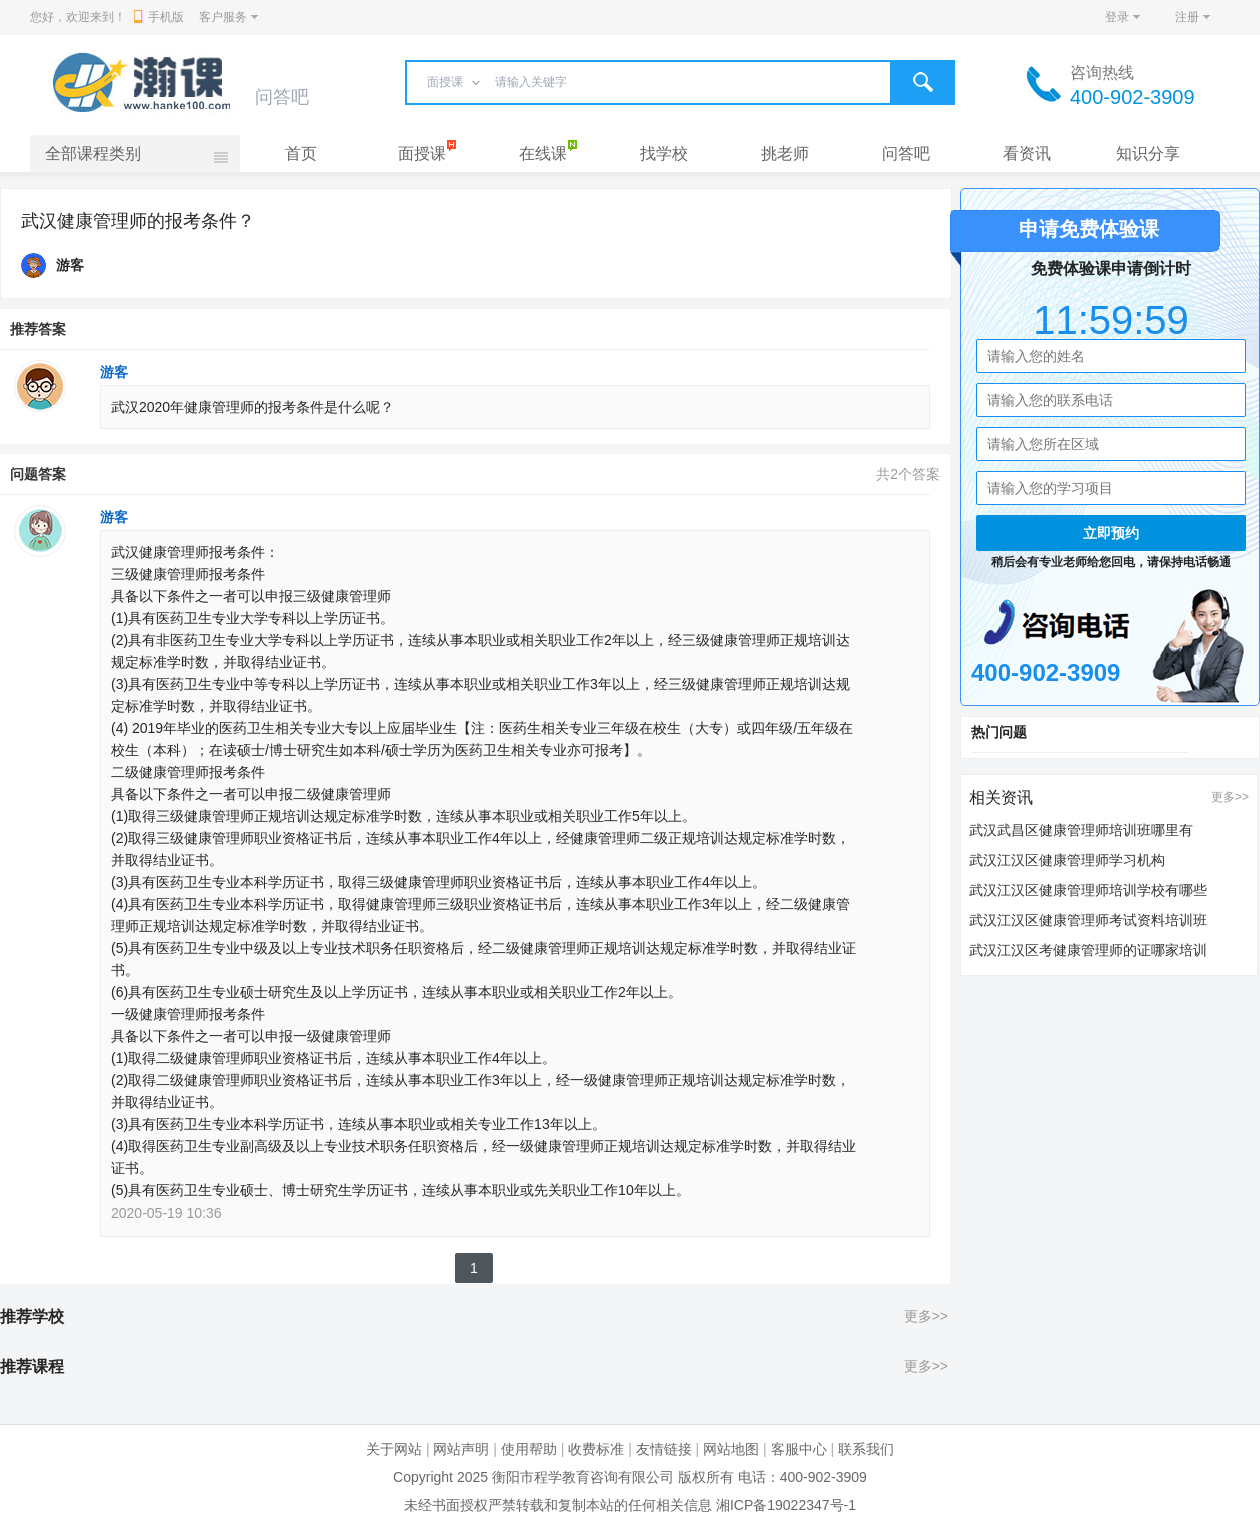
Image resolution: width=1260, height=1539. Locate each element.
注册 (1187, 17)
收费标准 (596, 1449)
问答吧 (906, 153)
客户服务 (223, 17)
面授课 (422, 153)
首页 (301, 153)
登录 (1117, 17)
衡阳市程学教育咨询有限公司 (583, 1477)
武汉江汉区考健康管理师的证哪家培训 (1088, 950)
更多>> (926, 1316)
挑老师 (785, 153)
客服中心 (799, 1449)
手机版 (159, 17)
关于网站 (394, 1449)
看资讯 (1027, 153)
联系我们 (866, 1449)
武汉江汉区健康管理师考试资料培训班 (1088, 920)
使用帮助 (529, 1449)
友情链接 (664, 1449)
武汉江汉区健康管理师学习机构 (1067, 860)
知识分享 (1148, 153)
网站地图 (731, 1449)
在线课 (543, 153)
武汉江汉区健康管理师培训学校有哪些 (1088, 890)
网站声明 (461, 1449)
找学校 (664, 153)
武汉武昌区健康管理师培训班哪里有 (1081, 830)
